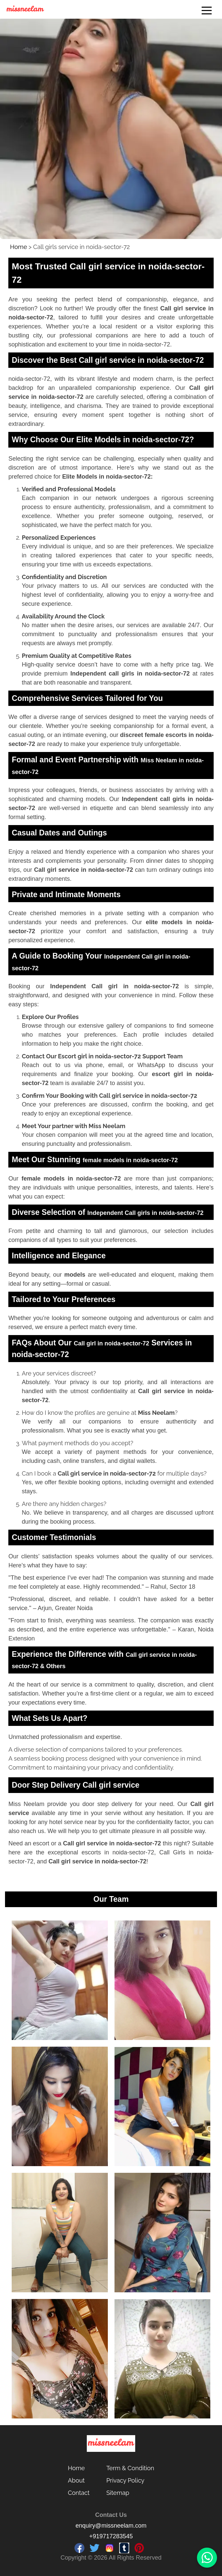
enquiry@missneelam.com (110, 2525)
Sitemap (117, 2492)
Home (18, 246)
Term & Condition (130, 2468)
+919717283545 (111, 2536)
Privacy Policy (125, 2480)
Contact (78, 2492)
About (76, 2480)
